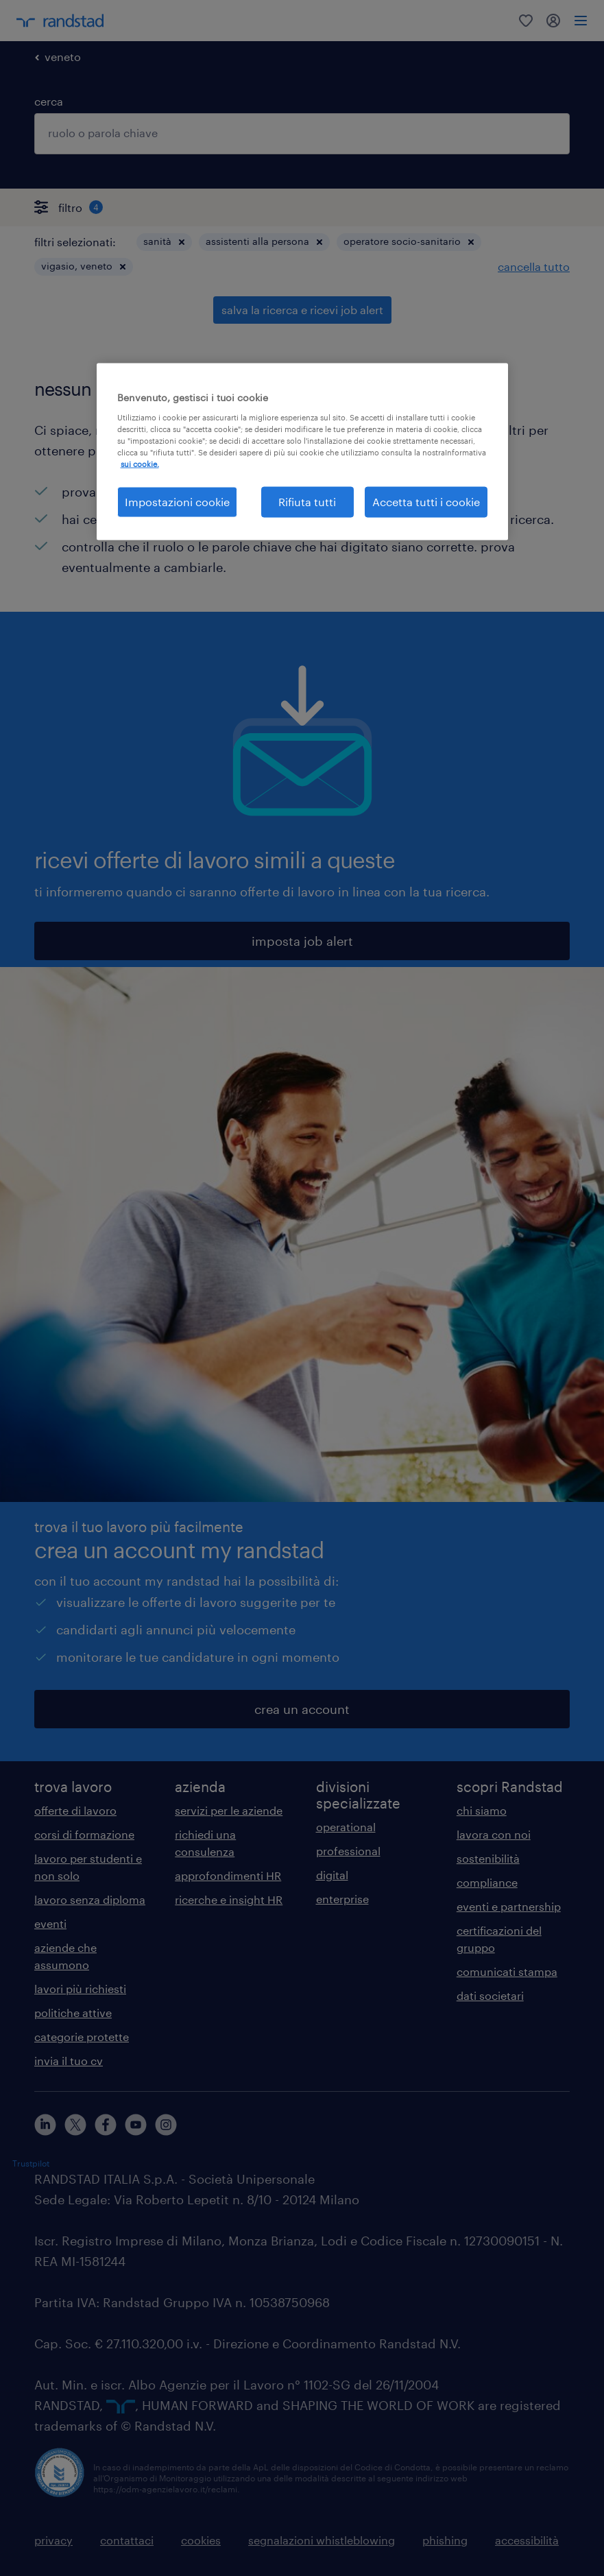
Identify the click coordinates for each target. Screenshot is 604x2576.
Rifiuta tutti (307, 501)
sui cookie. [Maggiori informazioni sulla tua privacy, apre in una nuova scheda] (140, 464)
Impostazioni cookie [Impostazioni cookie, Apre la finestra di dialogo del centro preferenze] (177, 501)
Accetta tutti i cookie (426, 501)
